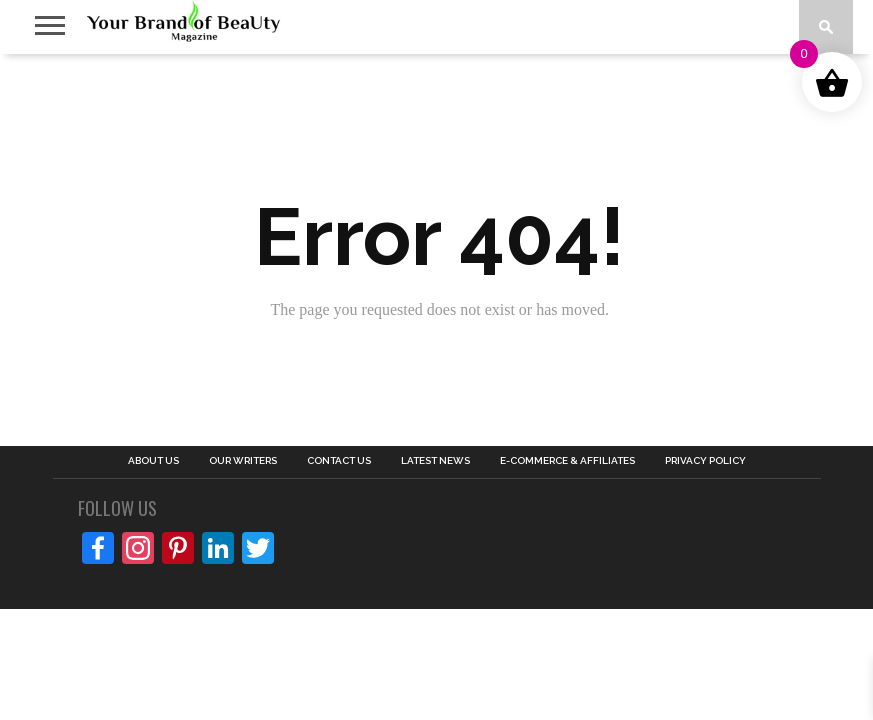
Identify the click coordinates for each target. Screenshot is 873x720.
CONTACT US (339, 461)
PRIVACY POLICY (705, 461)
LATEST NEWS (435, 461)
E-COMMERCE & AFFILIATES (567, 461)
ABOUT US (153, 461)
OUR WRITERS (243, 461)
